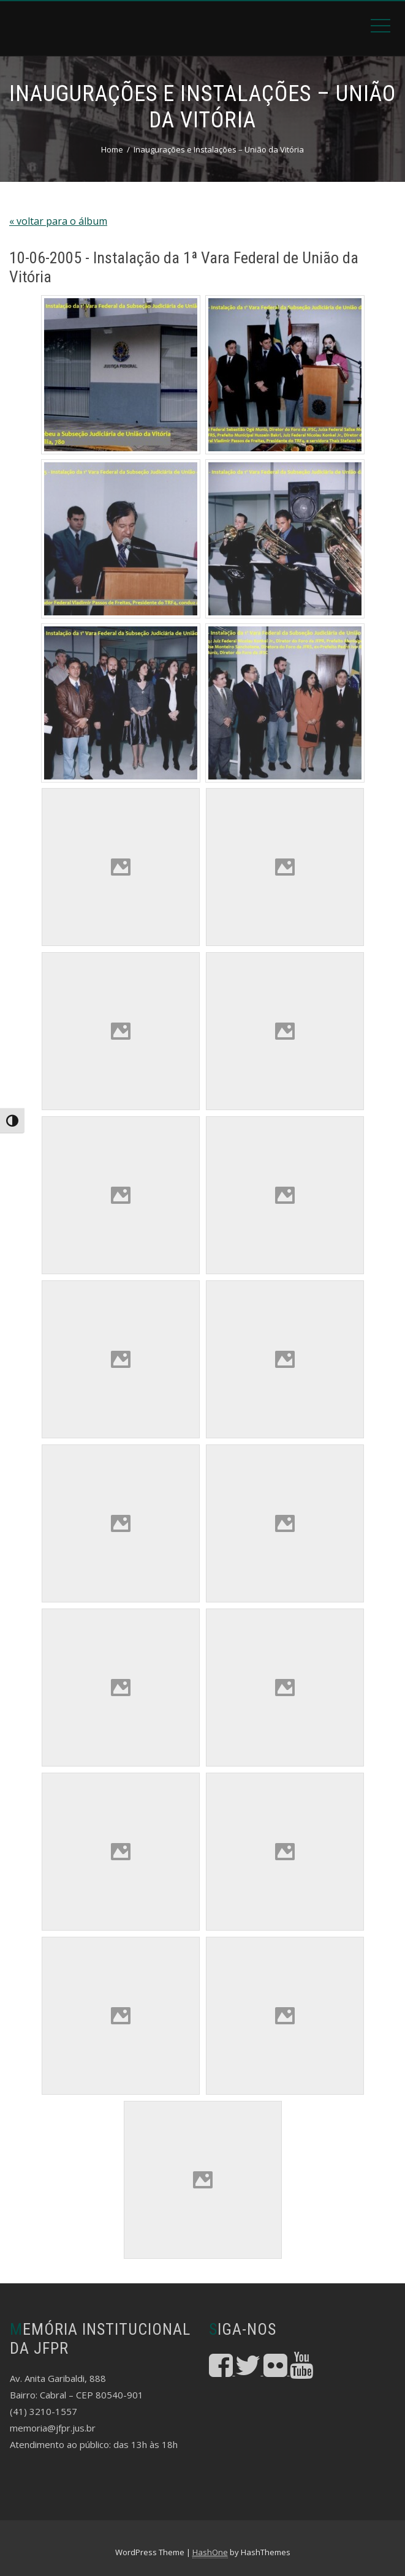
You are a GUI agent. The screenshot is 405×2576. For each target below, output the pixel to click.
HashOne (210, 2552)
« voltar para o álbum (58, 221)
